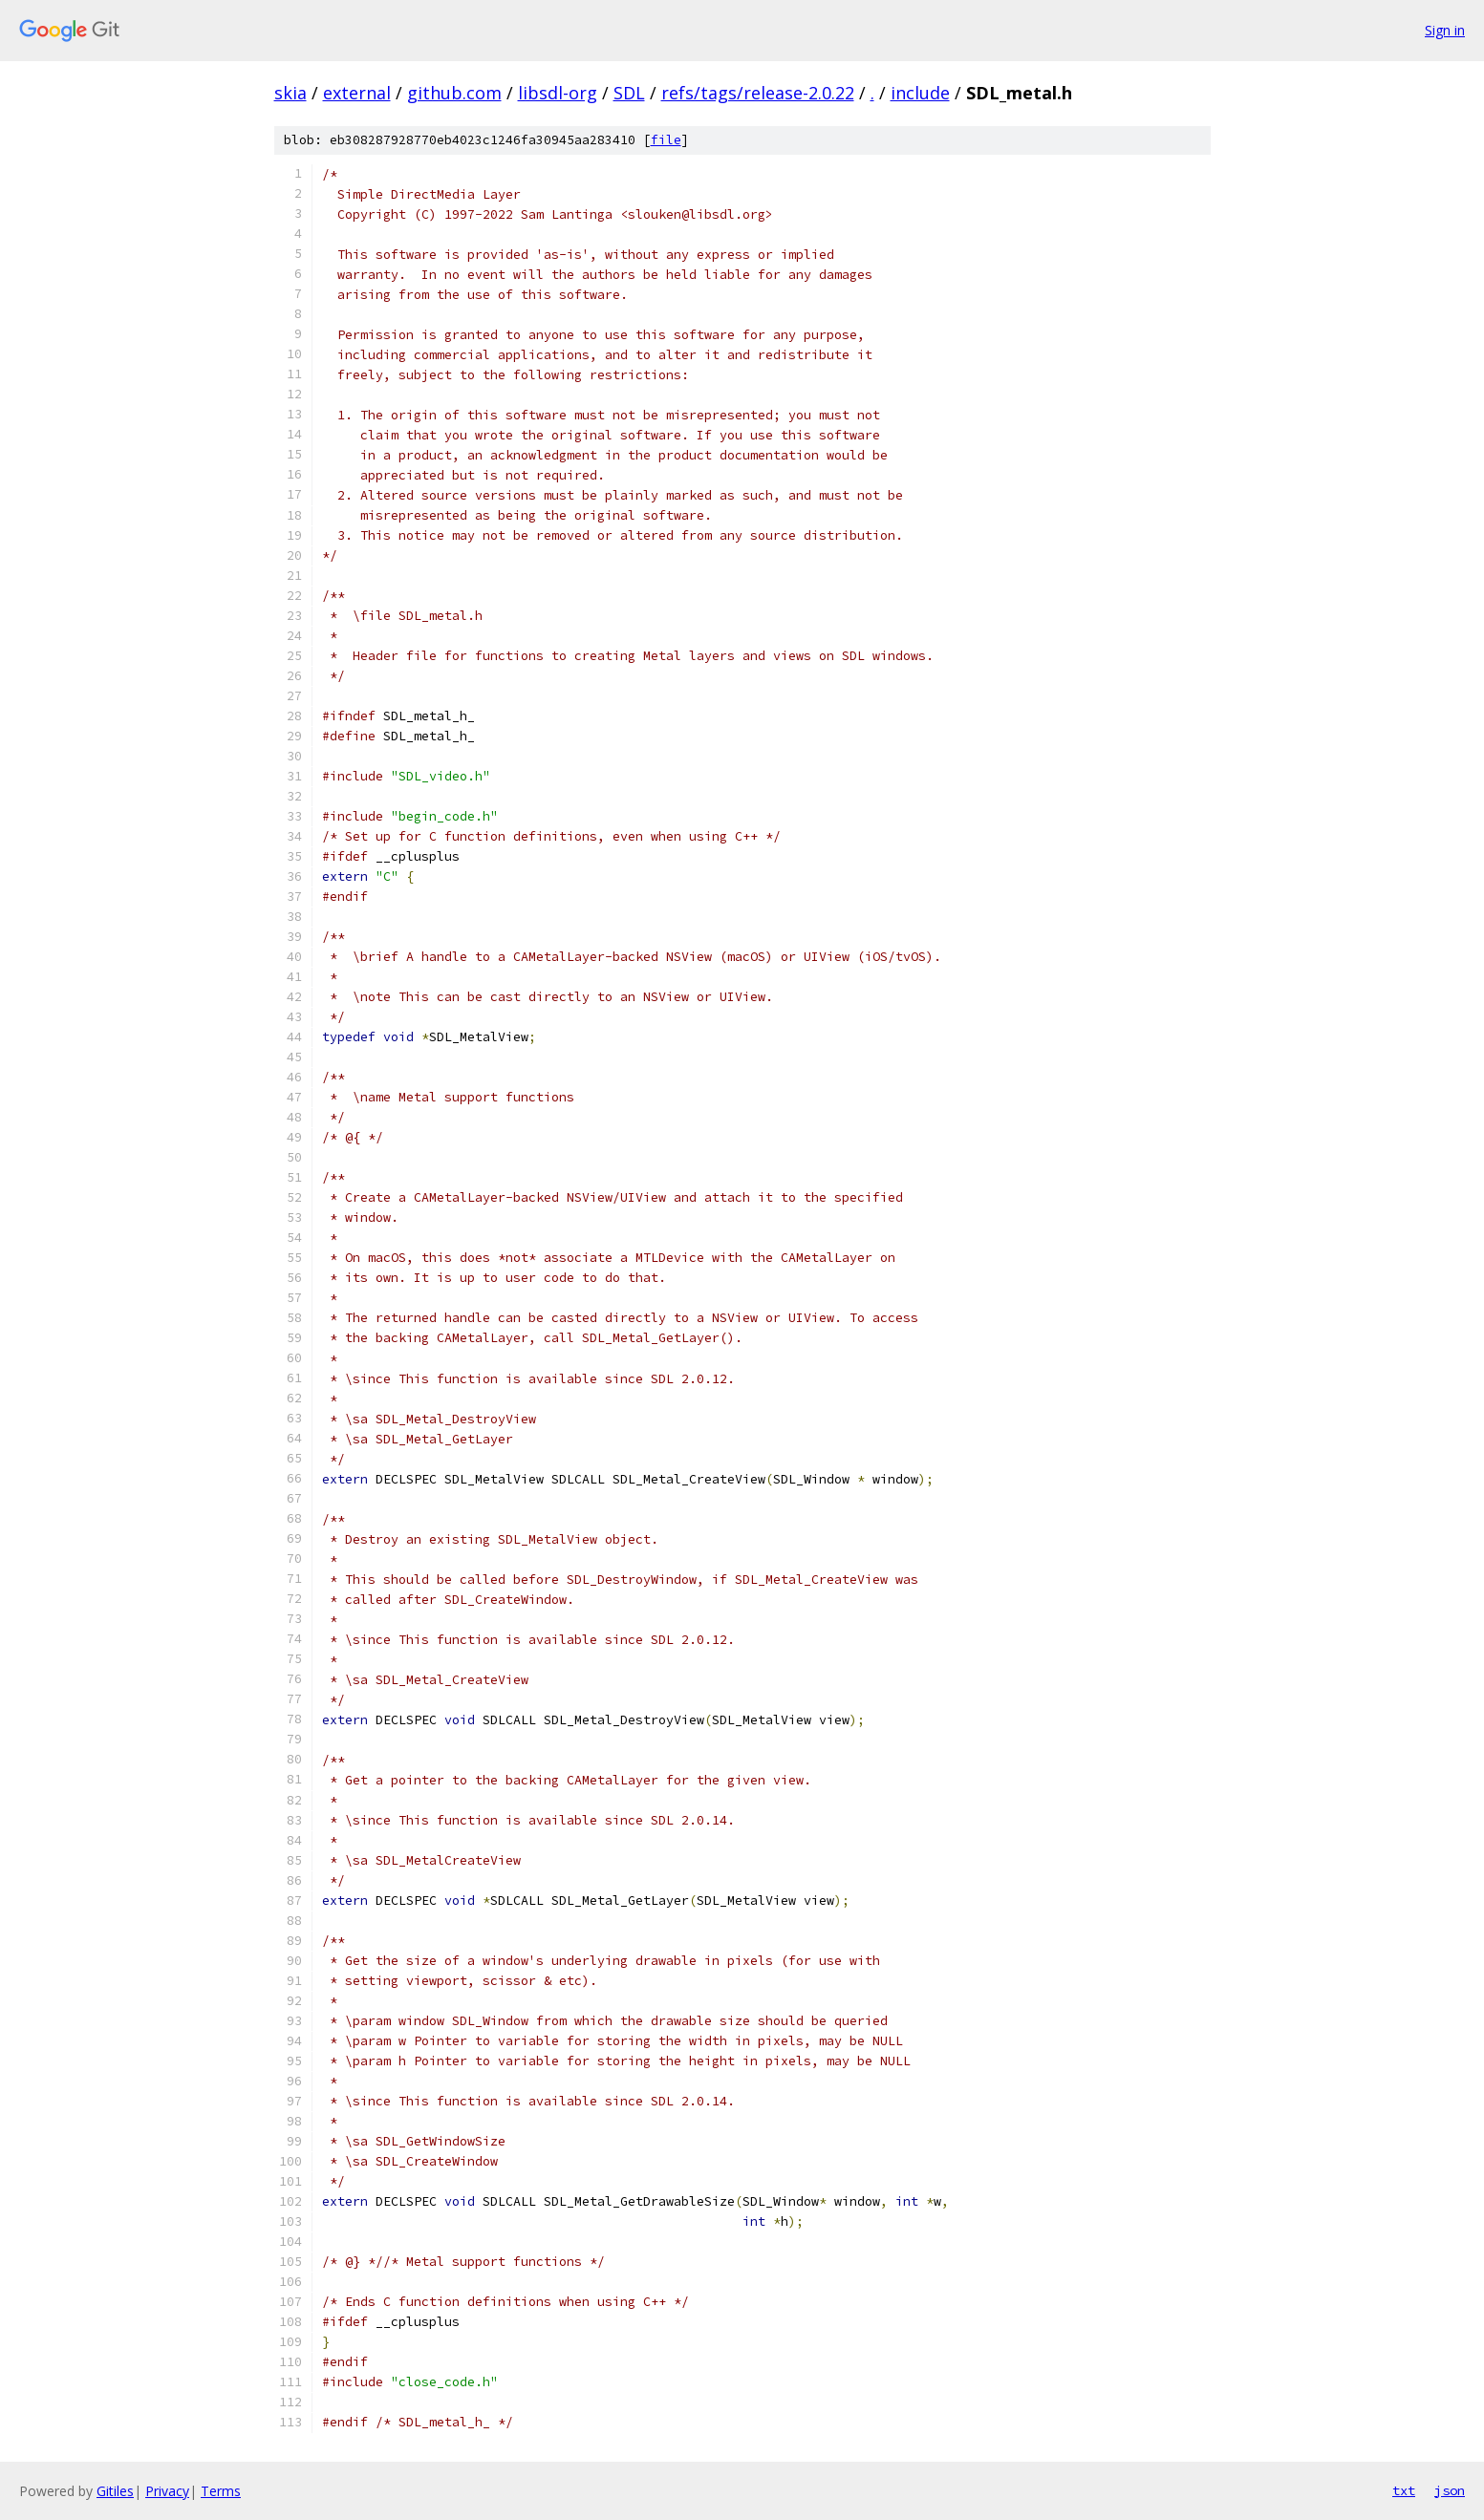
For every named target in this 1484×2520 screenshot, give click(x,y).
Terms (221, 2491)
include (920, 92)
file (666, 140)
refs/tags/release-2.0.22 (757, 92)
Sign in (1445, 30)
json (1449, 2490)
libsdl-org (557, 92)
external (357, 92)
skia (290, 92)
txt (1403, 2490)
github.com (454, 92)
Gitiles (115, 2491)
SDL (629, 92)
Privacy (167, 2491)
